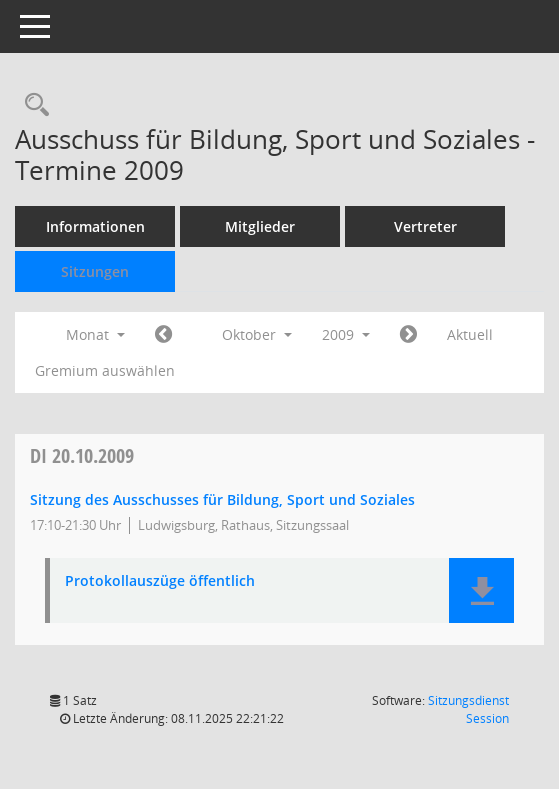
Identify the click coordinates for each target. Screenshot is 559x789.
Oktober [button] (257, 334)
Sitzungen (95, 271)
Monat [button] (95, 334)
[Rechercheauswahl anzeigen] (32, 105)
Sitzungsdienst (468, 709)
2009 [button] (346, 334)
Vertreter (425, 226)
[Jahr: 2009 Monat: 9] (163, 335)
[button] (481, 590)
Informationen (95, 226)
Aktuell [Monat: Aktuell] (470, 334)
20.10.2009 (82, 455)
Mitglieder (260, 226)
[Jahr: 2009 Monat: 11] (408, 335)
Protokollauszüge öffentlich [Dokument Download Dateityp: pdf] (160, 581)
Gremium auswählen (105, 370)
